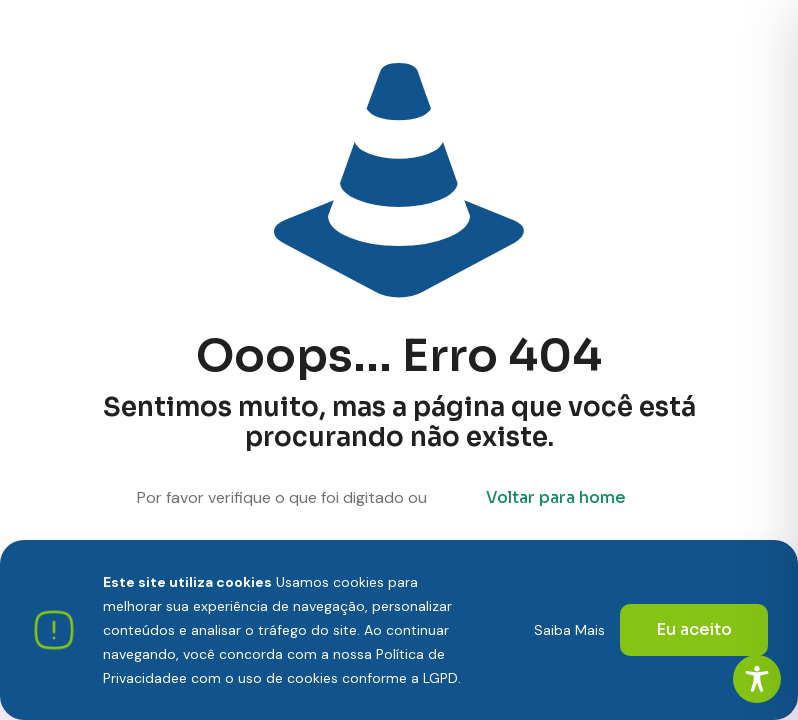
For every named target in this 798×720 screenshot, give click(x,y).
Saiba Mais (569, 630)
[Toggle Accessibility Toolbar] (757, 679)
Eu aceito (694, 629)
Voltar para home (556, 497)
